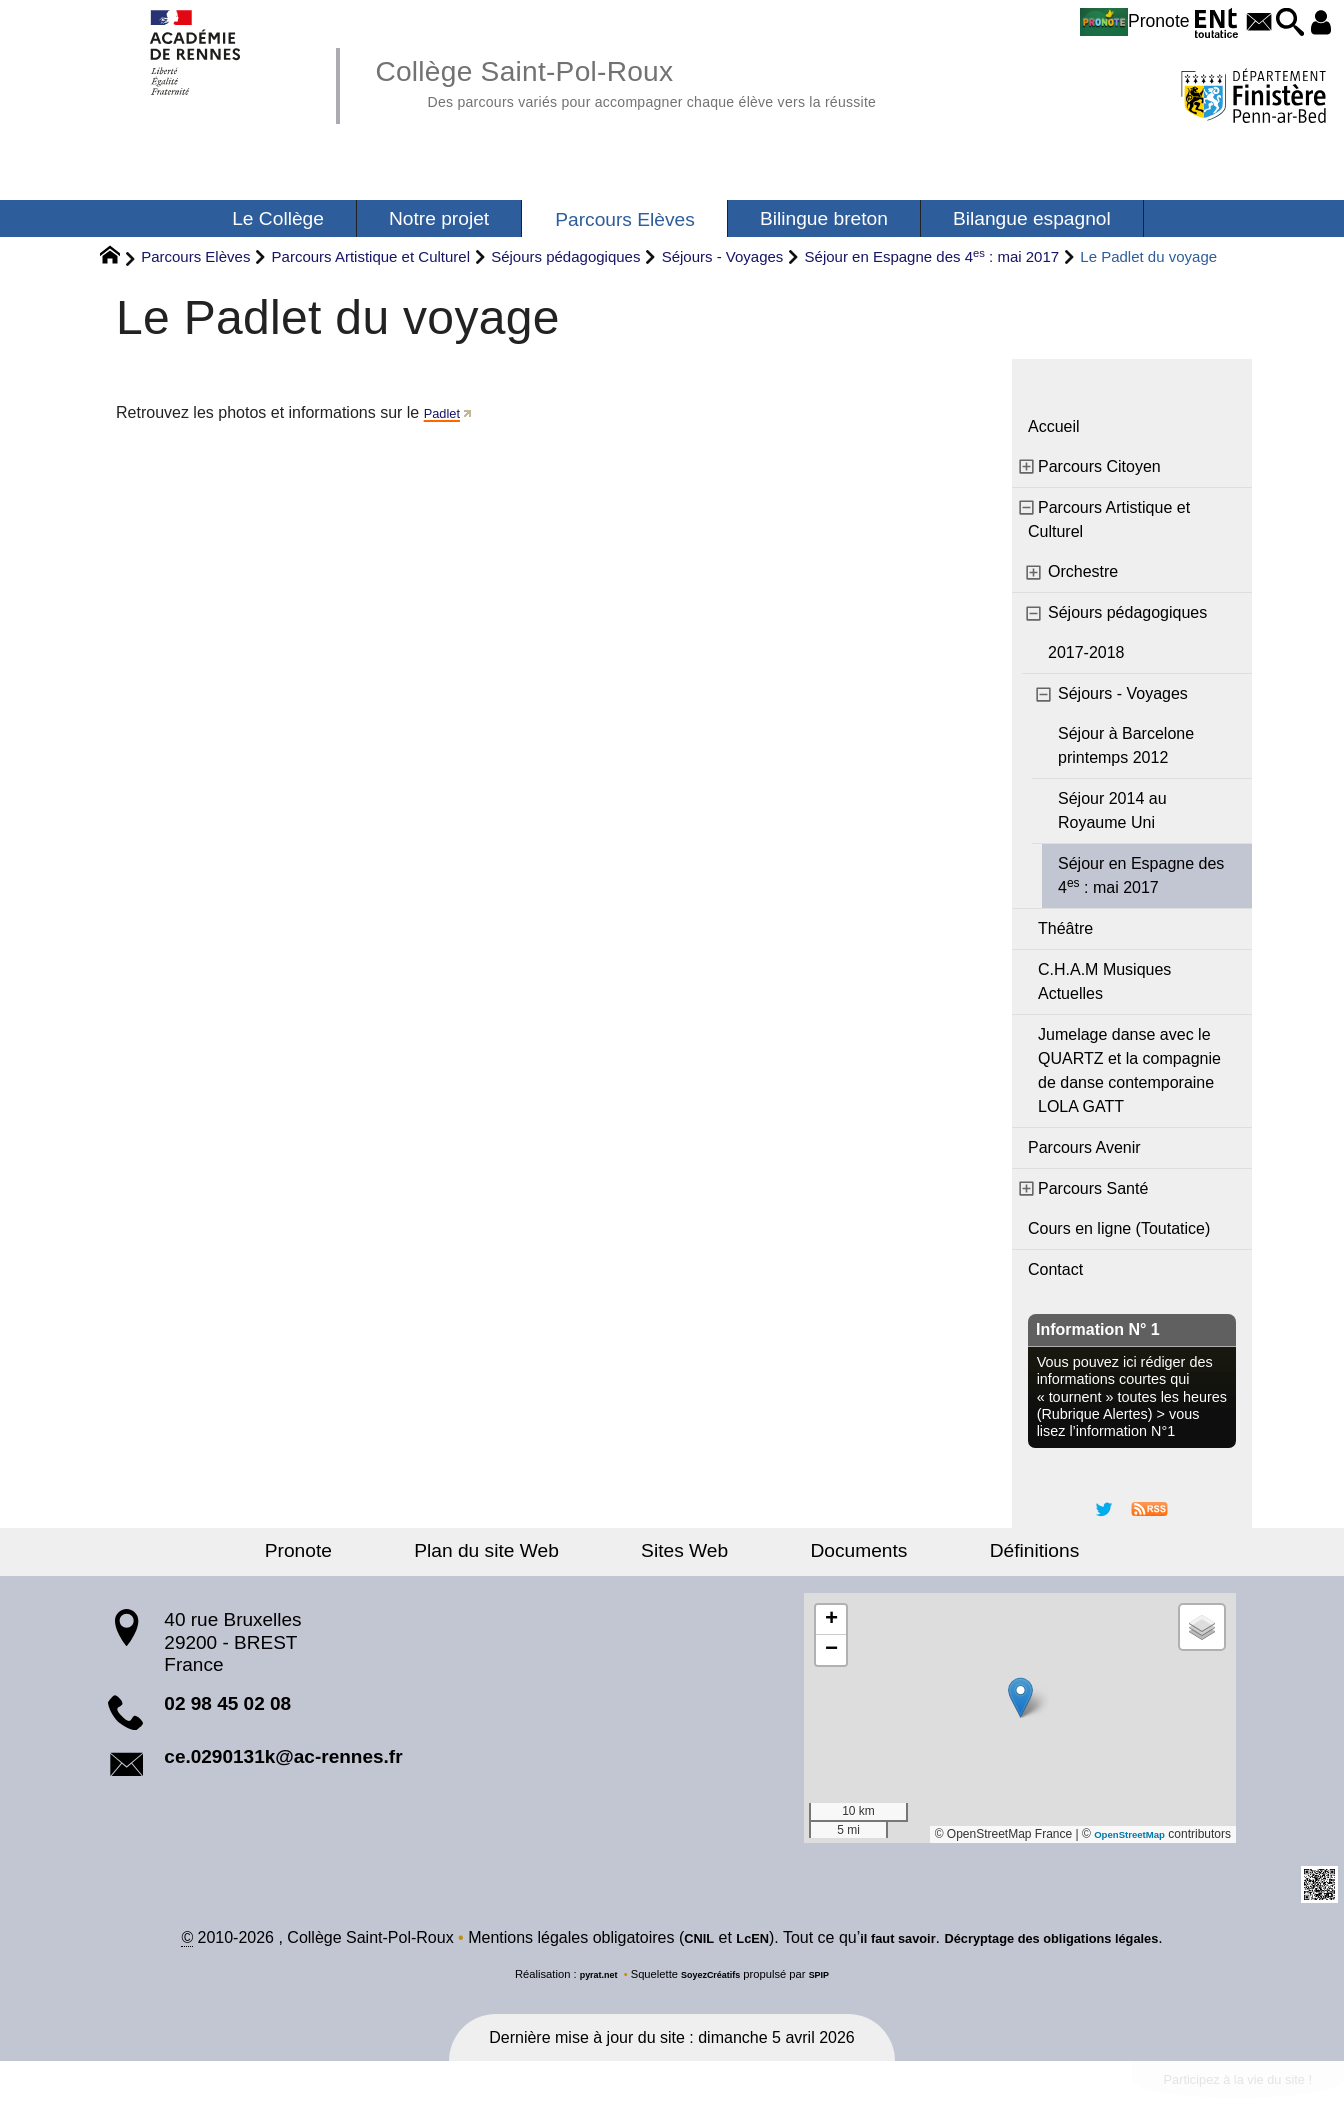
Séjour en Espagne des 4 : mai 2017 (932, 256)
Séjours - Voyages (723, 256)
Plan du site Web (525, 1550)
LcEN (720, 1940)
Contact (1055, 1269)
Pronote (1086, 22)
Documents (820, 1550)
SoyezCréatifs (713, 1977)
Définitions (958, 1550)
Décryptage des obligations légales (1069, 1940)
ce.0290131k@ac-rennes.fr (283, 1756)
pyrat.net (588, 1977)
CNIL (658, 1940)
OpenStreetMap (1120, 1834)
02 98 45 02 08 (227, 1703)
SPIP (831, 1977)
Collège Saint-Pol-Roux (688, 80)
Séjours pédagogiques (565, 256)
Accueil (1054, 426)
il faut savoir (879, 1940)
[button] (1274, 23)
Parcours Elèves (195, 256)
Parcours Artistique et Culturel (371, 256)
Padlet (446, 412)
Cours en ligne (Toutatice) (1119, 1228)
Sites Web (684, 1550)
